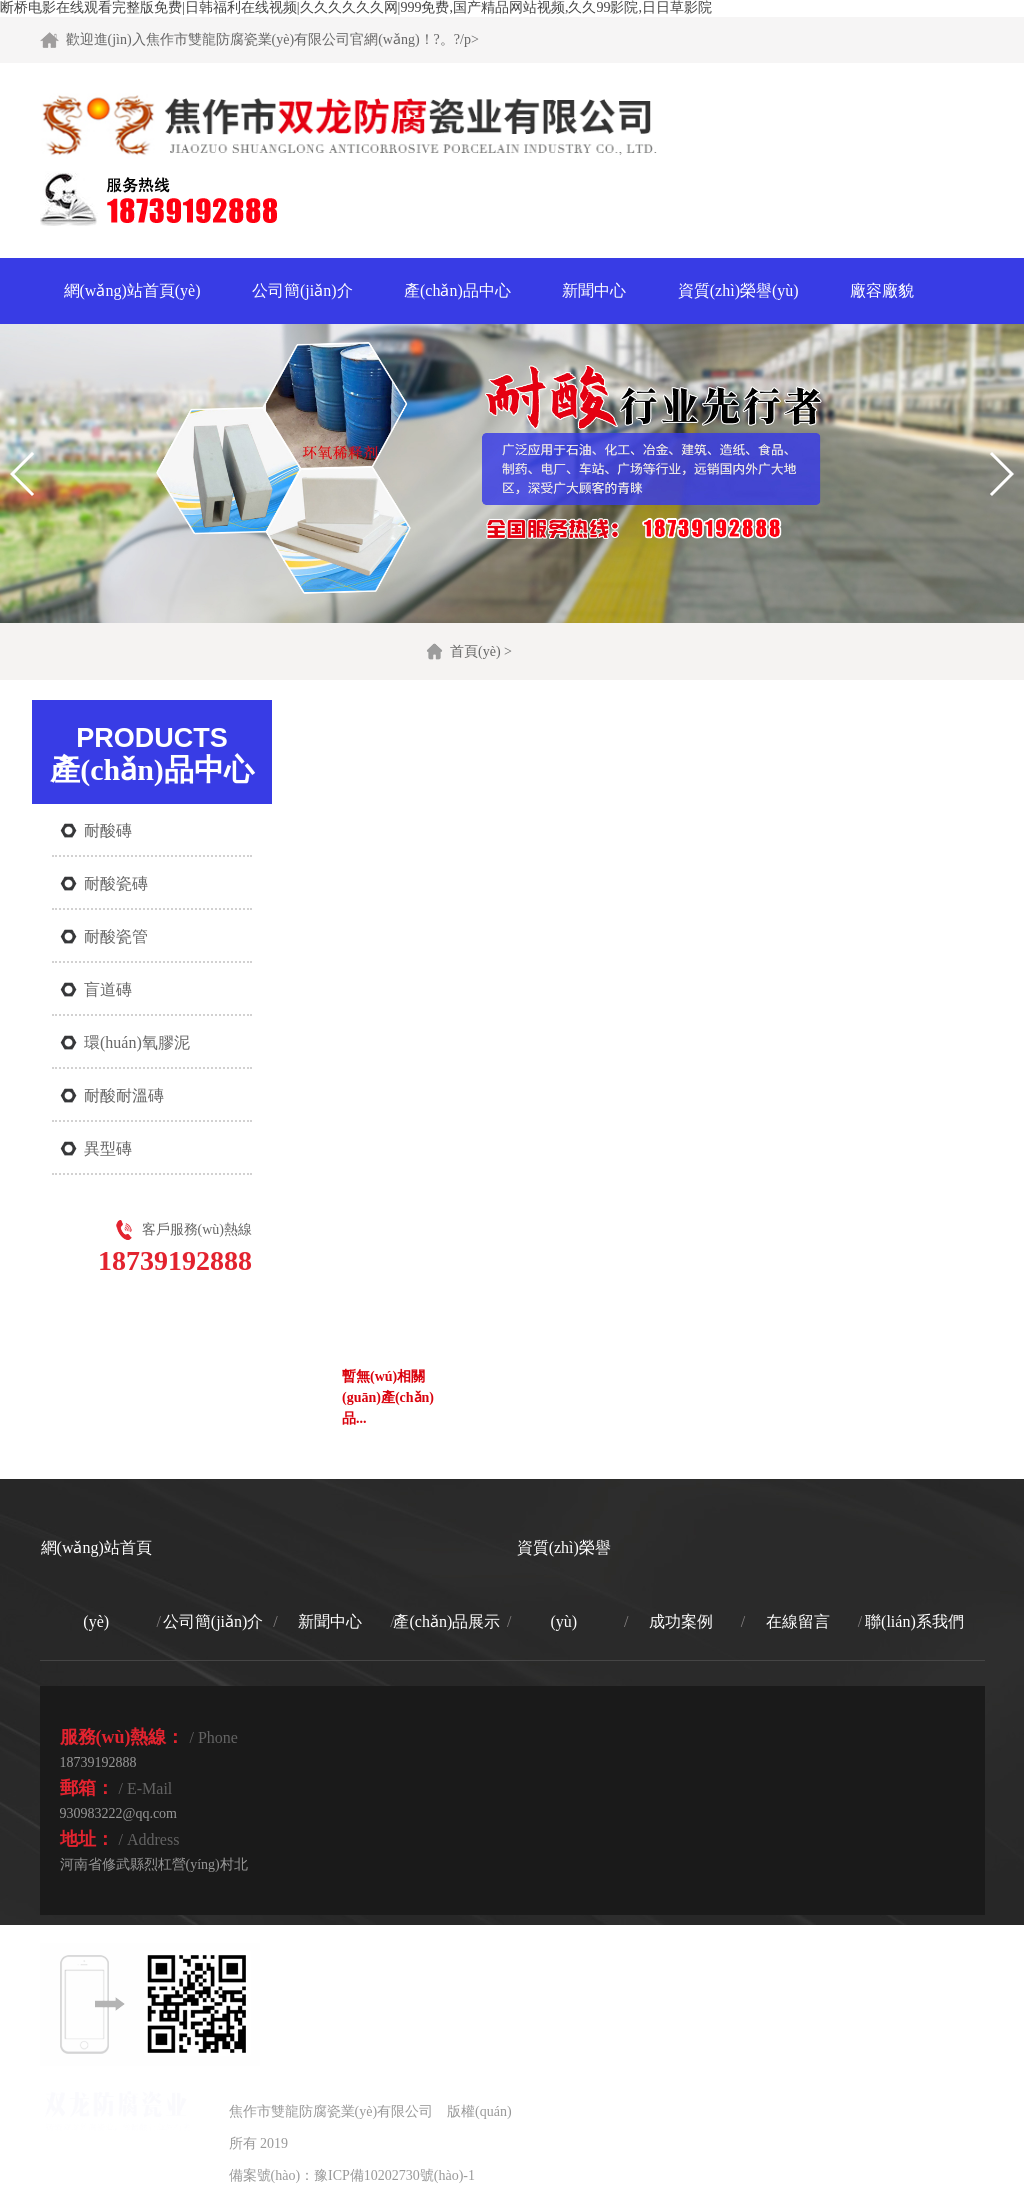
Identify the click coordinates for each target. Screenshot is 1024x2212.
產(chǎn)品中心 (457, 290)
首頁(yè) (475, 651)
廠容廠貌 (882, 290)
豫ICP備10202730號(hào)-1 (394, 2175)
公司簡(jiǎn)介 (302, 290)
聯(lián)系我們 (914, 1621)
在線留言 (798, 1621)
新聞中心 (594, 290)
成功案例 (681, 1621)
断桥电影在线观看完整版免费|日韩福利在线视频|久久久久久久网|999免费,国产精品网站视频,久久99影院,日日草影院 (356, 7)
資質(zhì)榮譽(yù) (738, 290)
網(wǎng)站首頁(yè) (132, 290)
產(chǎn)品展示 (446, 1621)
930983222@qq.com (119, 1813)
